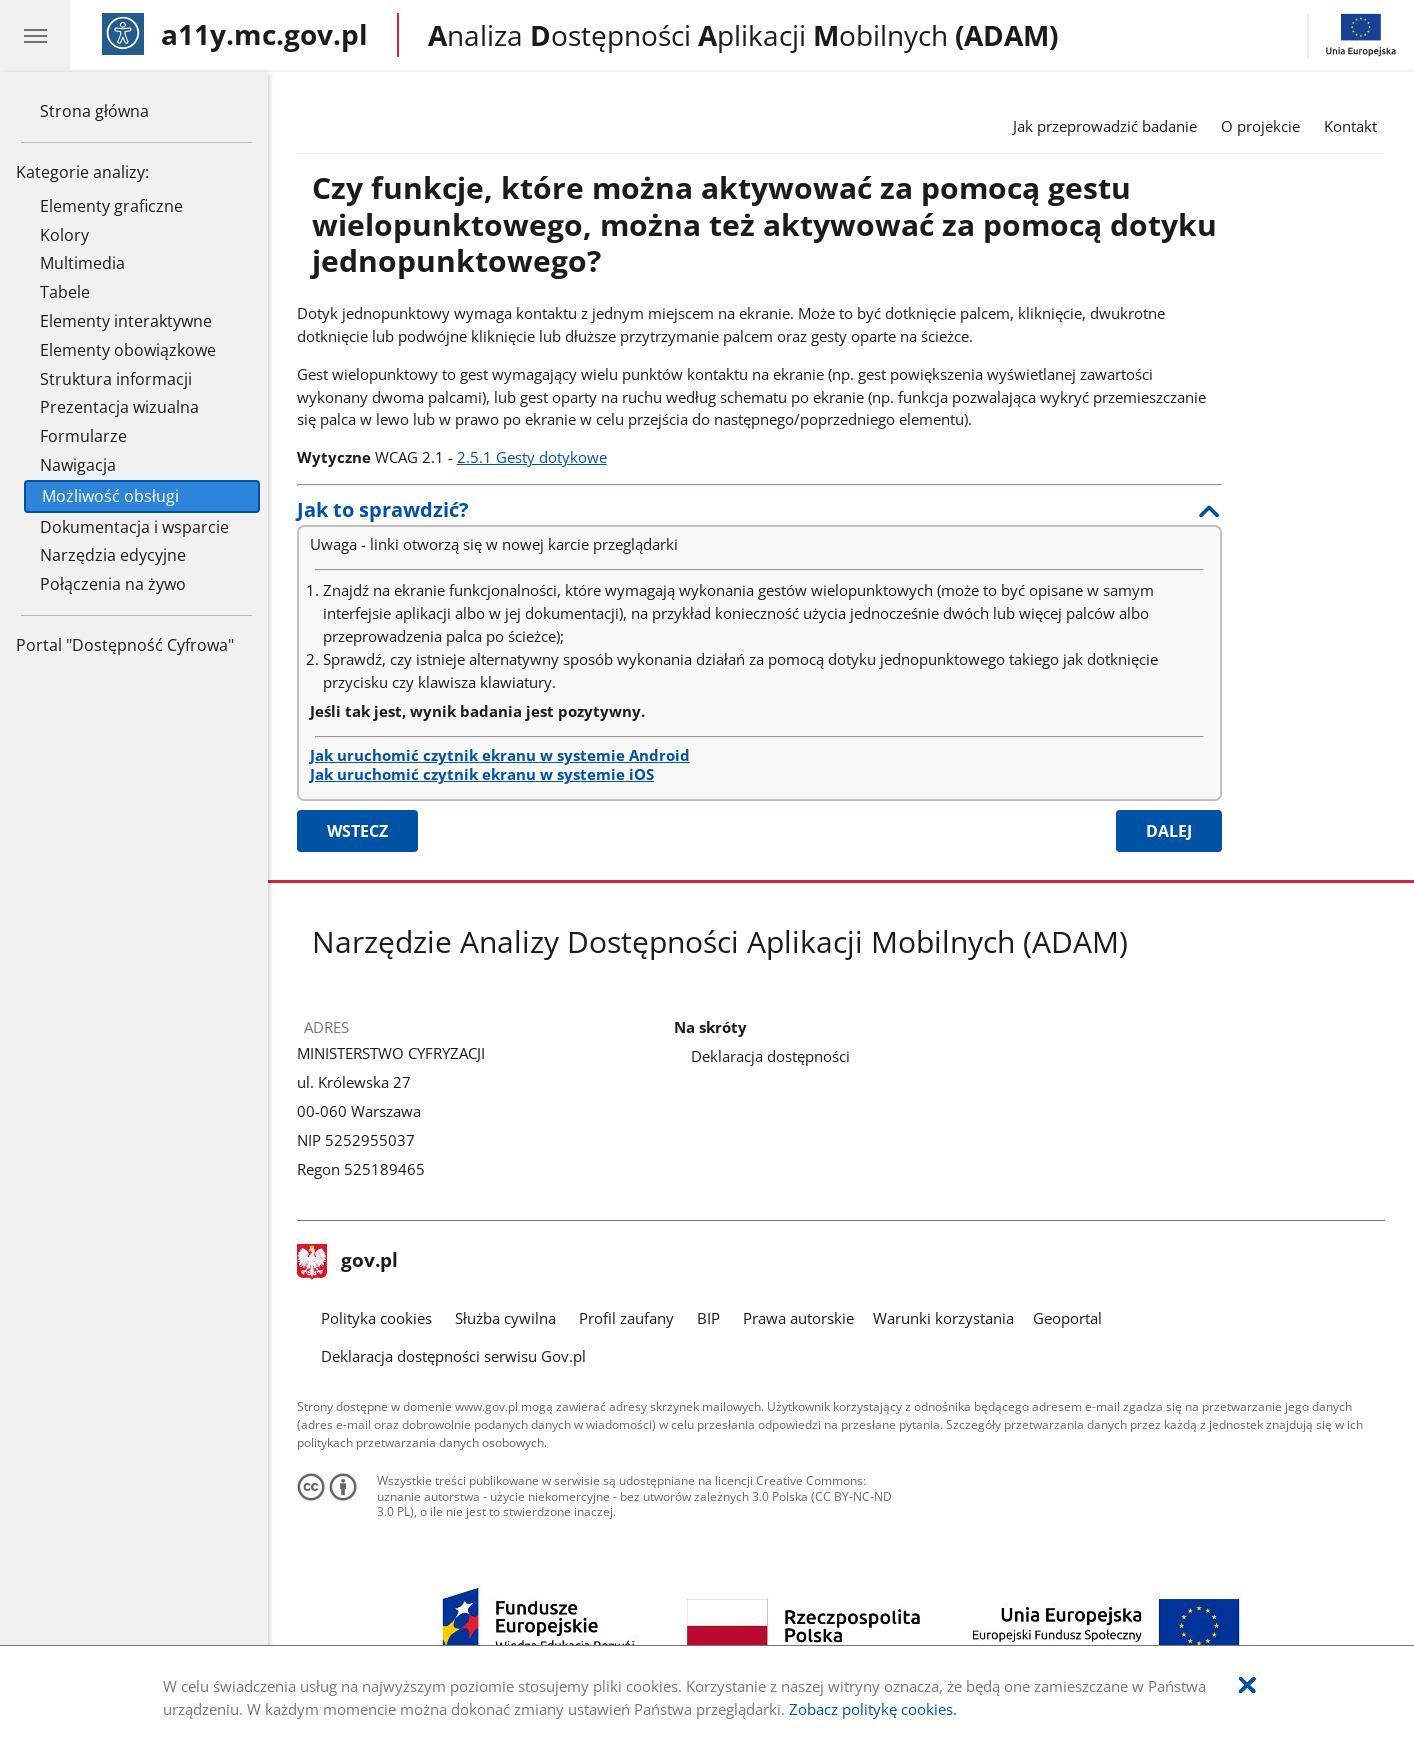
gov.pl (348, 1262)
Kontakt (1350, 126)
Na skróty (710, 1027)
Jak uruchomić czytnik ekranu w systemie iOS (482, 774)
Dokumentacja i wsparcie (134, 527)
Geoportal (1067, 1318)
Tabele (65, 292)
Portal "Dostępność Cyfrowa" (125, 645)
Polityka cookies (376, 1318)
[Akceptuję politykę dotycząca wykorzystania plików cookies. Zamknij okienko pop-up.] (1247, 1685)
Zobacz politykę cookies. (873, 1709)
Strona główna (94, 111)
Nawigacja (78, 465)
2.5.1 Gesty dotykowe (532, 457)
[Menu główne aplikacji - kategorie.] (35, 35)
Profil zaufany (626, 1318)
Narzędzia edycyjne (113, 555)
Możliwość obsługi (110, 496)
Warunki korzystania (943, 1318)
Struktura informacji (116, 379)
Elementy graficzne (111, 206)
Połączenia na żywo (113, 584)
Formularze (83, 436)
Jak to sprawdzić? (383, 509)
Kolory (64, 235)
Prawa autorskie (798, 1318)
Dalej (1169, 831)
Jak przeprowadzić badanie (1105, 126)
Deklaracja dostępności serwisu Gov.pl (453, 1356)
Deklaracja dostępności (770, 1056)
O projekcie (1260, 126)
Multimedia (82, 263)
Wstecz (357, 831)
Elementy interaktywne (126, 321)
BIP (708, 1318)
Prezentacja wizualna (119, 407)
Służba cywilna (505, 1318)
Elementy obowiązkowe (128, 350)
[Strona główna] (235, 35)
